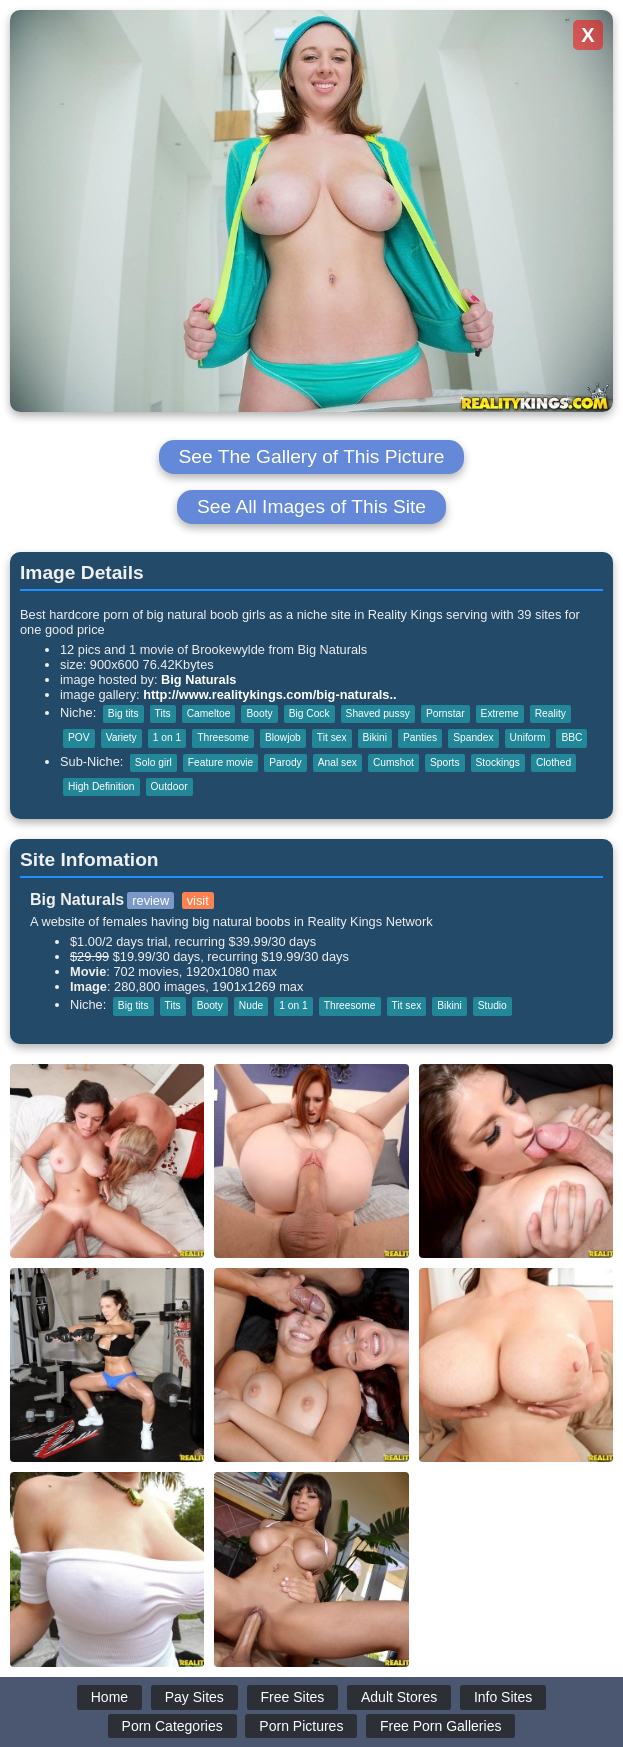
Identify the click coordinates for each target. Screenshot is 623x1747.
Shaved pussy (378, 713)
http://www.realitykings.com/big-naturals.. (269, 694)
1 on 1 (167, 737)
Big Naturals (198, 679)
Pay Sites (194, 1697)
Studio (492, 1005)
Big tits (123, 713)
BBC (571, 737)
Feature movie (220, 762)
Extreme (500, 713)
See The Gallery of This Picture (312, 456)
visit (198, 900)
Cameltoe (209, 713)
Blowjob (283, 737)
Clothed (553, 762)
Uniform (528, 737)
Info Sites (503, 1697)
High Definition (101, 786)
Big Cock (309, 713)
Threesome (223, 737)
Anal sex (337, 762)
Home (109, 1697)
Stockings (498, 762)
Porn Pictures (301, 1726)
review (150, 900)
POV (79, 737)
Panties (420, 737)
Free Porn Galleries (440, 1726)
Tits (163, 713)
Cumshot (393, 762)
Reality (550, 713)
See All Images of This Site (311, 506)
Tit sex (332, 737)
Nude (251, 1005)
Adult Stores (399, 1697)
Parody (285, 762)
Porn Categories (172, 1726)
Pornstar (445, 713)
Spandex (473, 737)
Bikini (375, 737)
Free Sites (293, 1697)
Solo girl (153, 762)
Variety (121, 737)
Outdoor (169, 786)
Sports (445, 762)
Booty (259, 713)
